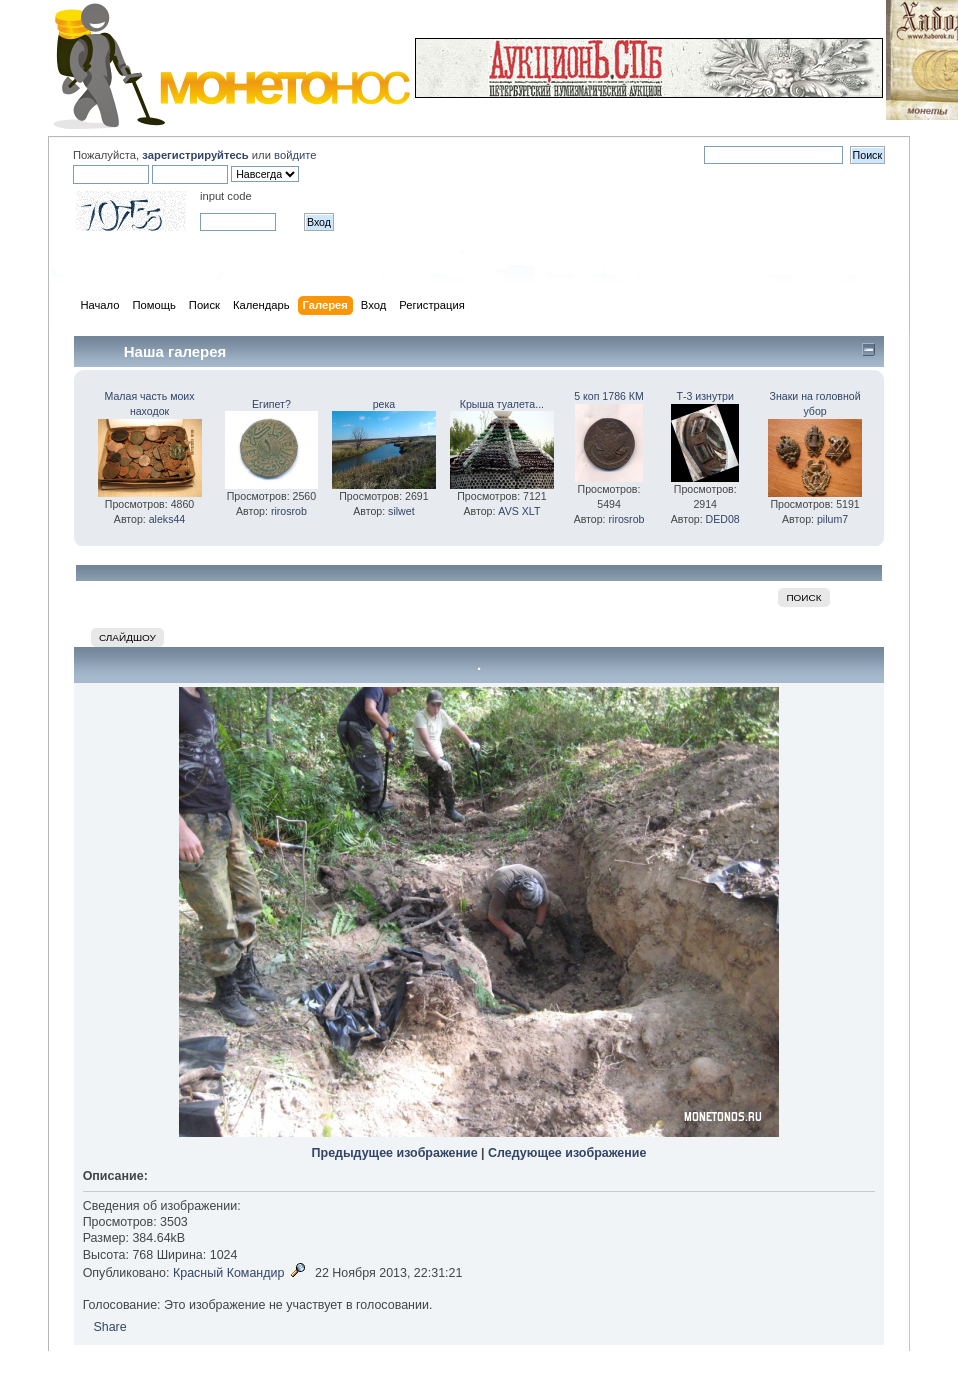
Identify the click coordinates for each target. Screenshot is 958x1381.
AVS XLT (519, 511)
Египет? (271, 404)
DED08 (723, 519)
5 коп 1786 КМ (609, 396)
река (384, 404)
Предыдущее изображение (395, 1153)
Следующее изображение (567, 1153)
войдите (295, 155)
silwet (401, 511)
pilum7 (832, 519)
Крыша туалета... (502, 404)
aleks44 (167, 519)
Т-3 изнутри (705, 396)
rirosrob (289, 511)
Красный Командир (228, 1273)
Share (109, 1327)
